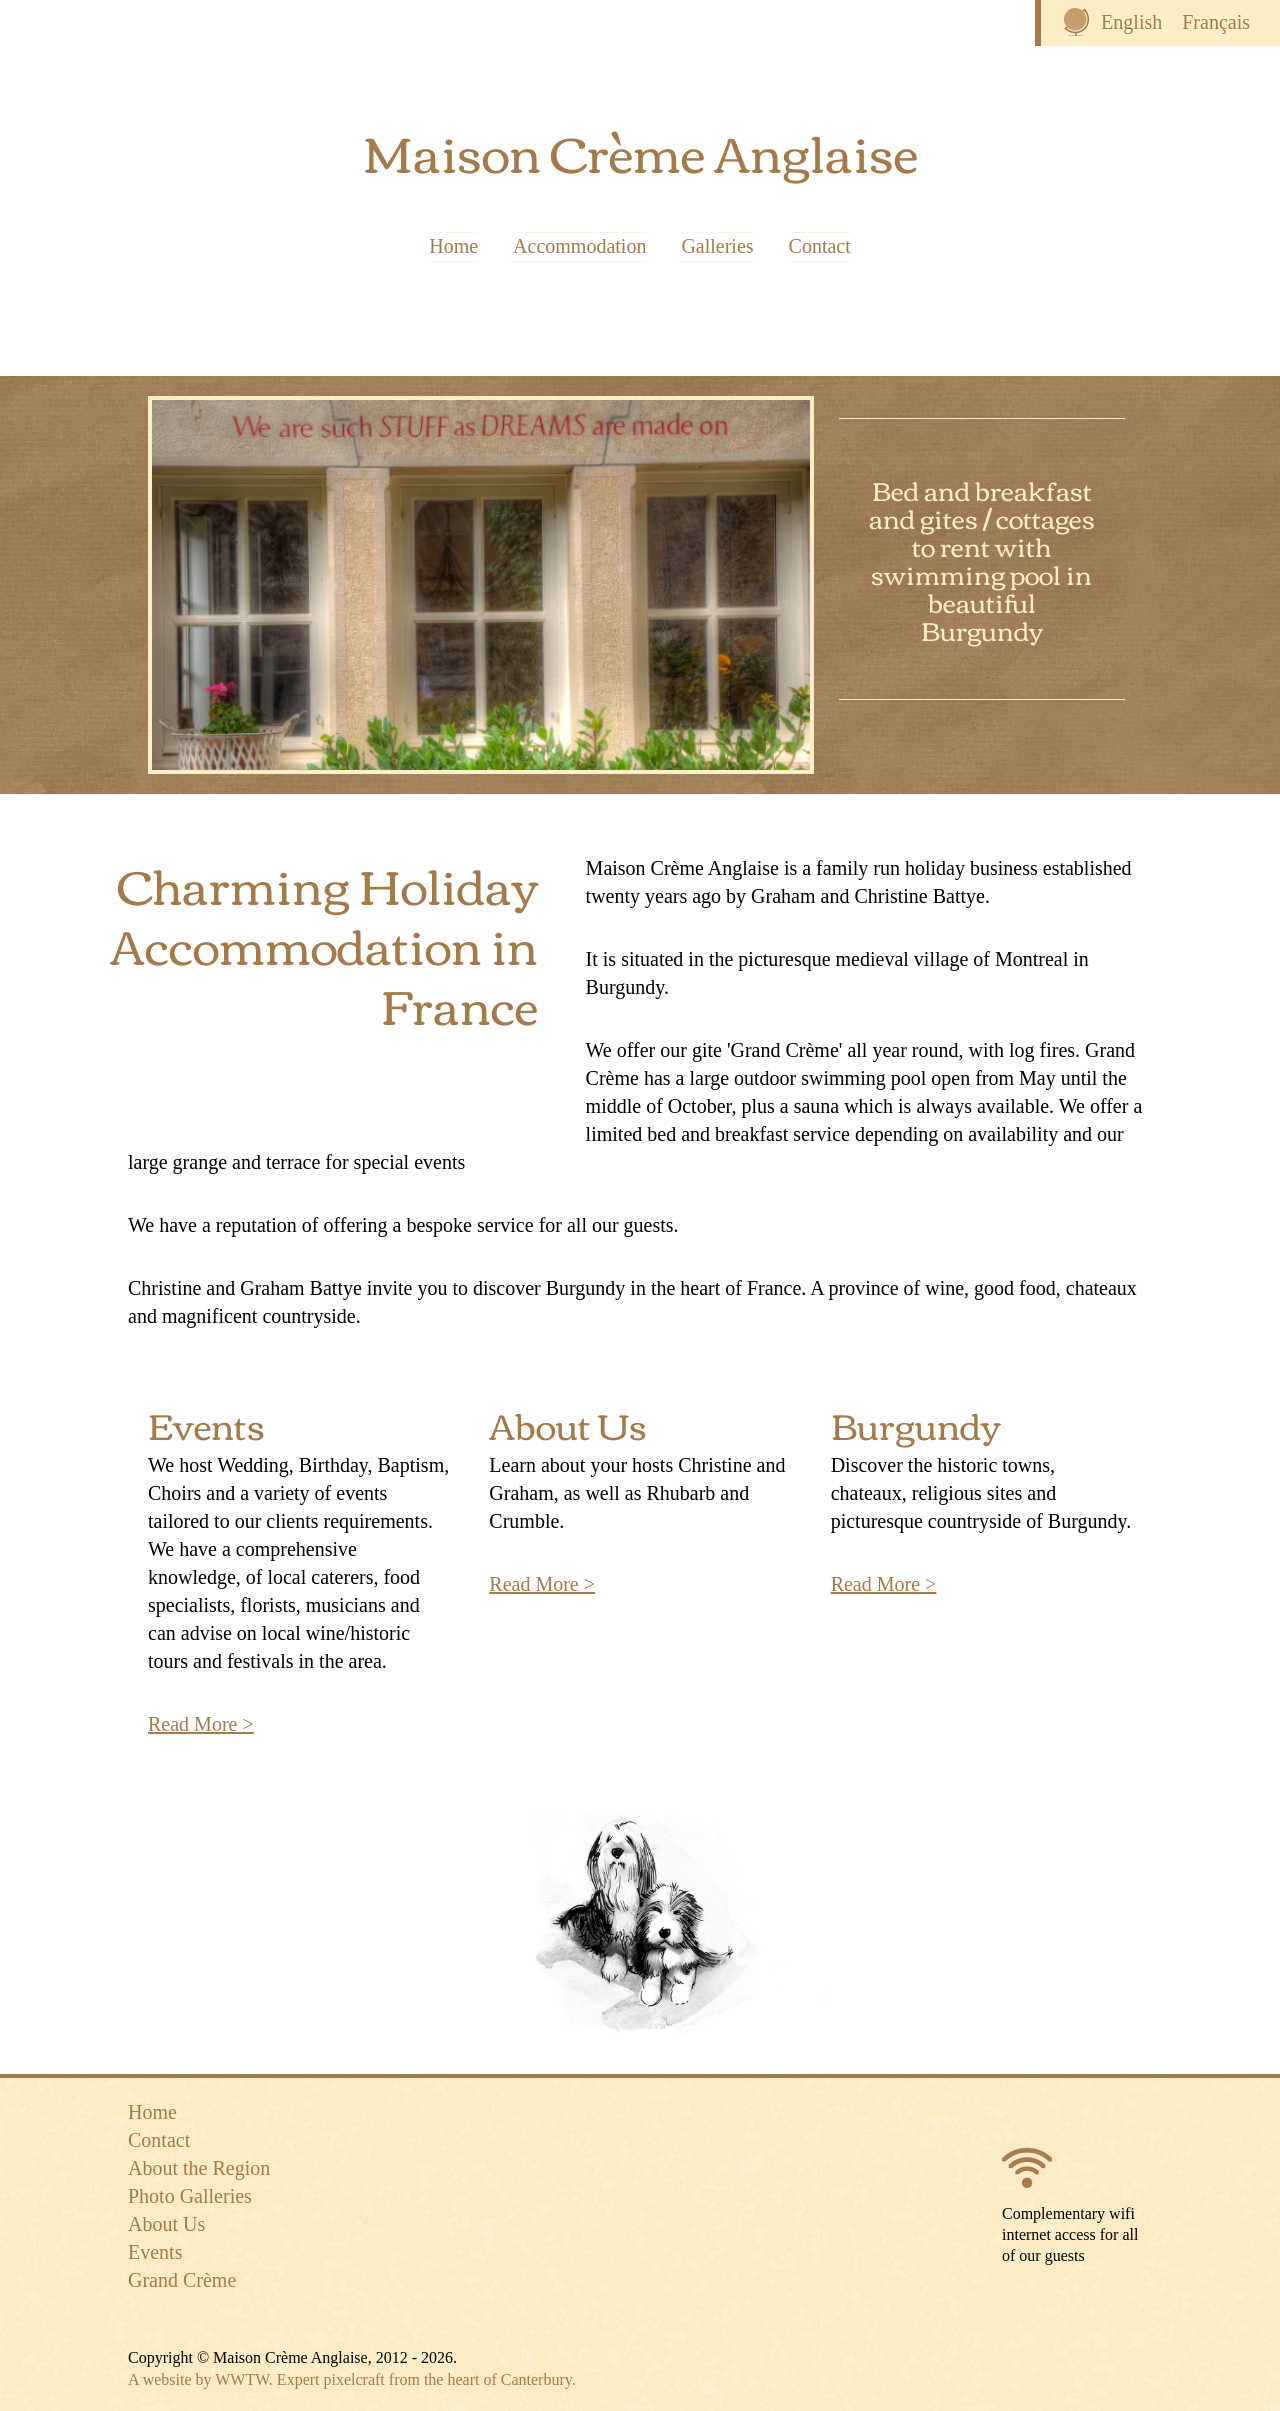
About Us (568, 1423)
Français (1216, 22)
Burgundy (916, 1423)
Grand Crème (182, 2280)
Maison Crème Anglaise (640, 150)
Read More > (201, 1724)
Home (453, 247)
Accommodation (579, 247)
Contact (820, 247)
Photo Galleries (190, 2196)
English (1131, 22)
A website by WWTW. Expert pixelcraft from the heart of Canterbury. (352, 2379)
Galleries (717, 247)
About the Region (199, 2168)
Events (206, 1423)
